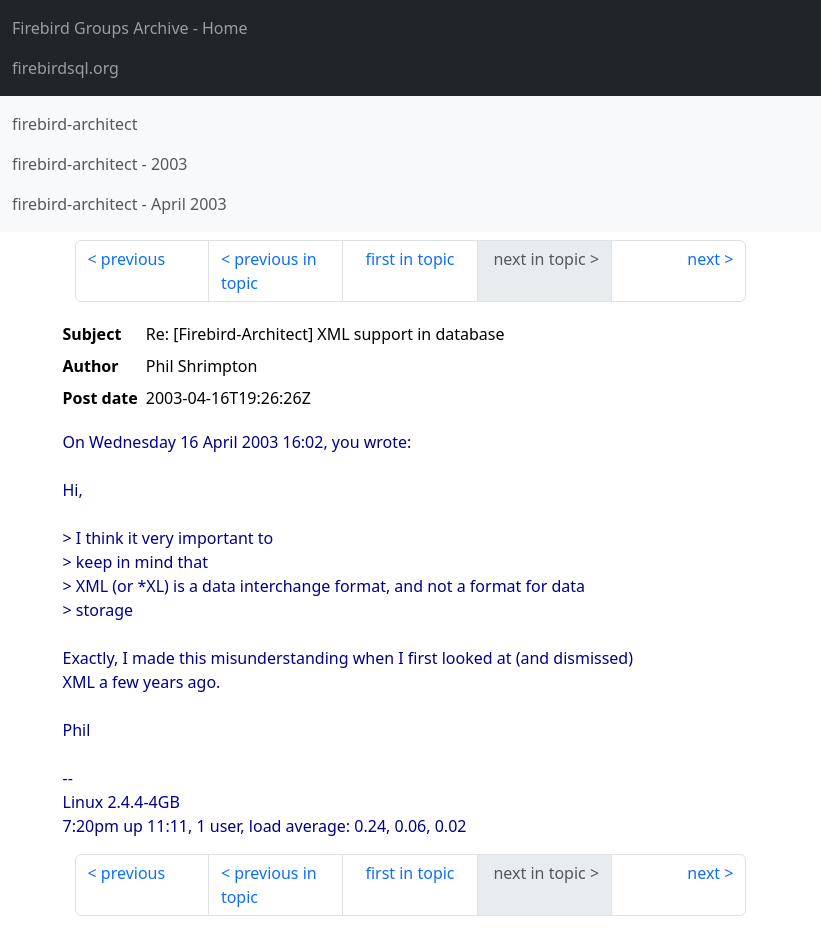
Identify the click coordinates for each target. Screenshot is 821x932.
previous (133, 259)
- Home (130, 28)
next (703, 259)
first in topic (409, 259)
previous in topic (269, 271)
